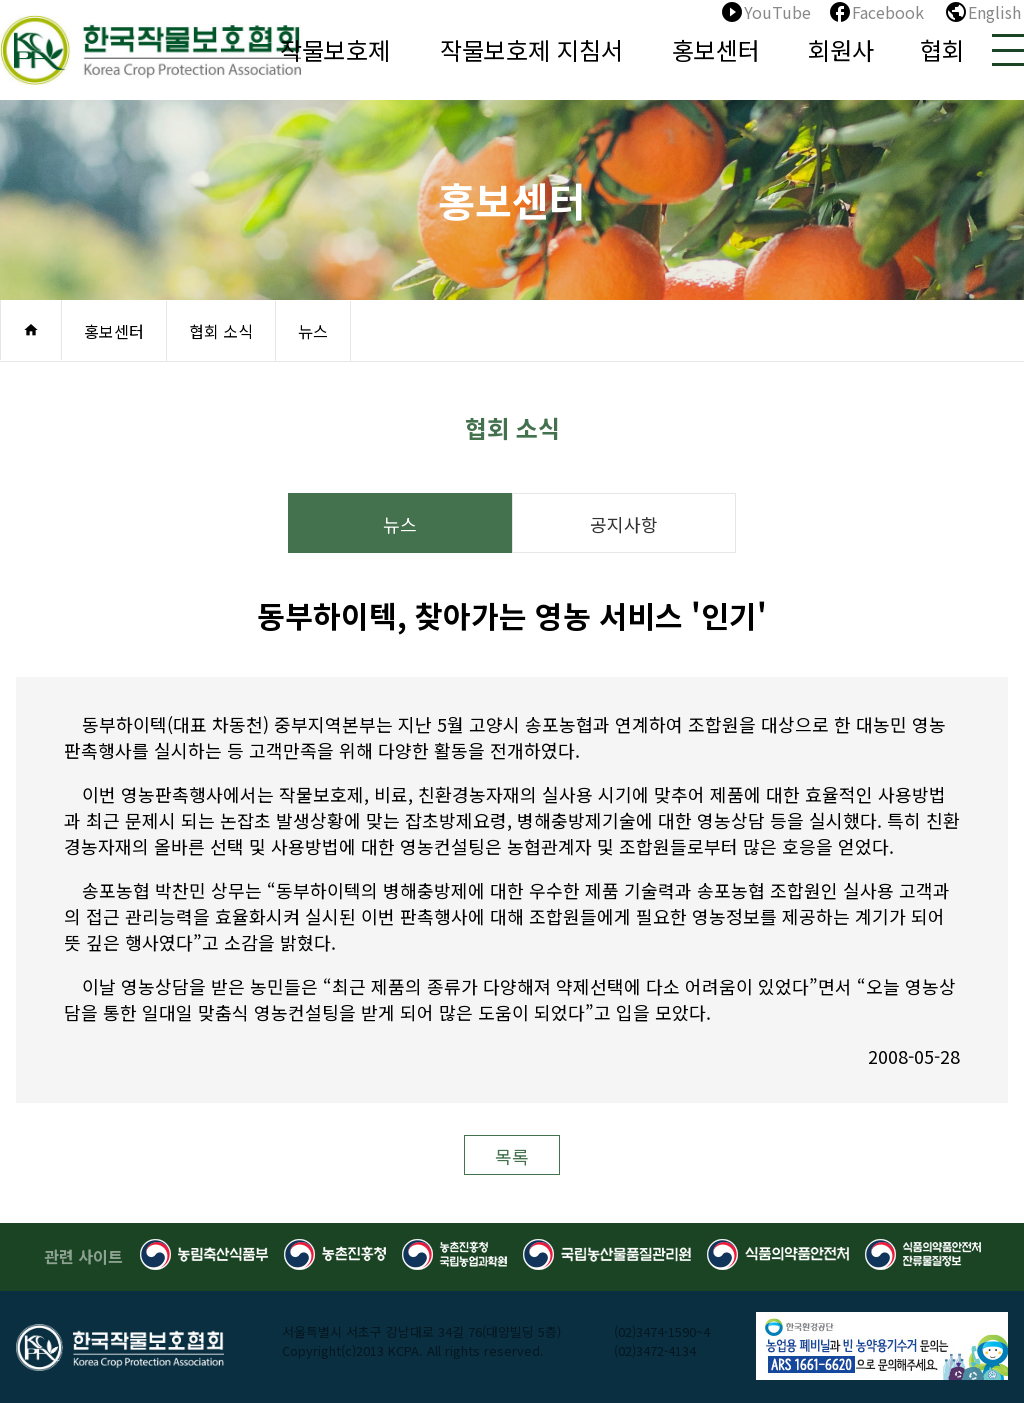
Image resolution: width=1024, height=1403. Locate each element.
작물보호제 (335, 49)
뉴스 (313, 331)
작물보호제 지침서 (531, 49)
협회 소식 (221, 331)
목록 (512, 1156)
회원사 (841, 49)
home (31, 330)
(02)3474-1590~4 (662, 1331)
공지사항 (624, 524)
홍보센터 (716, 49)
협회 (942, 49)
